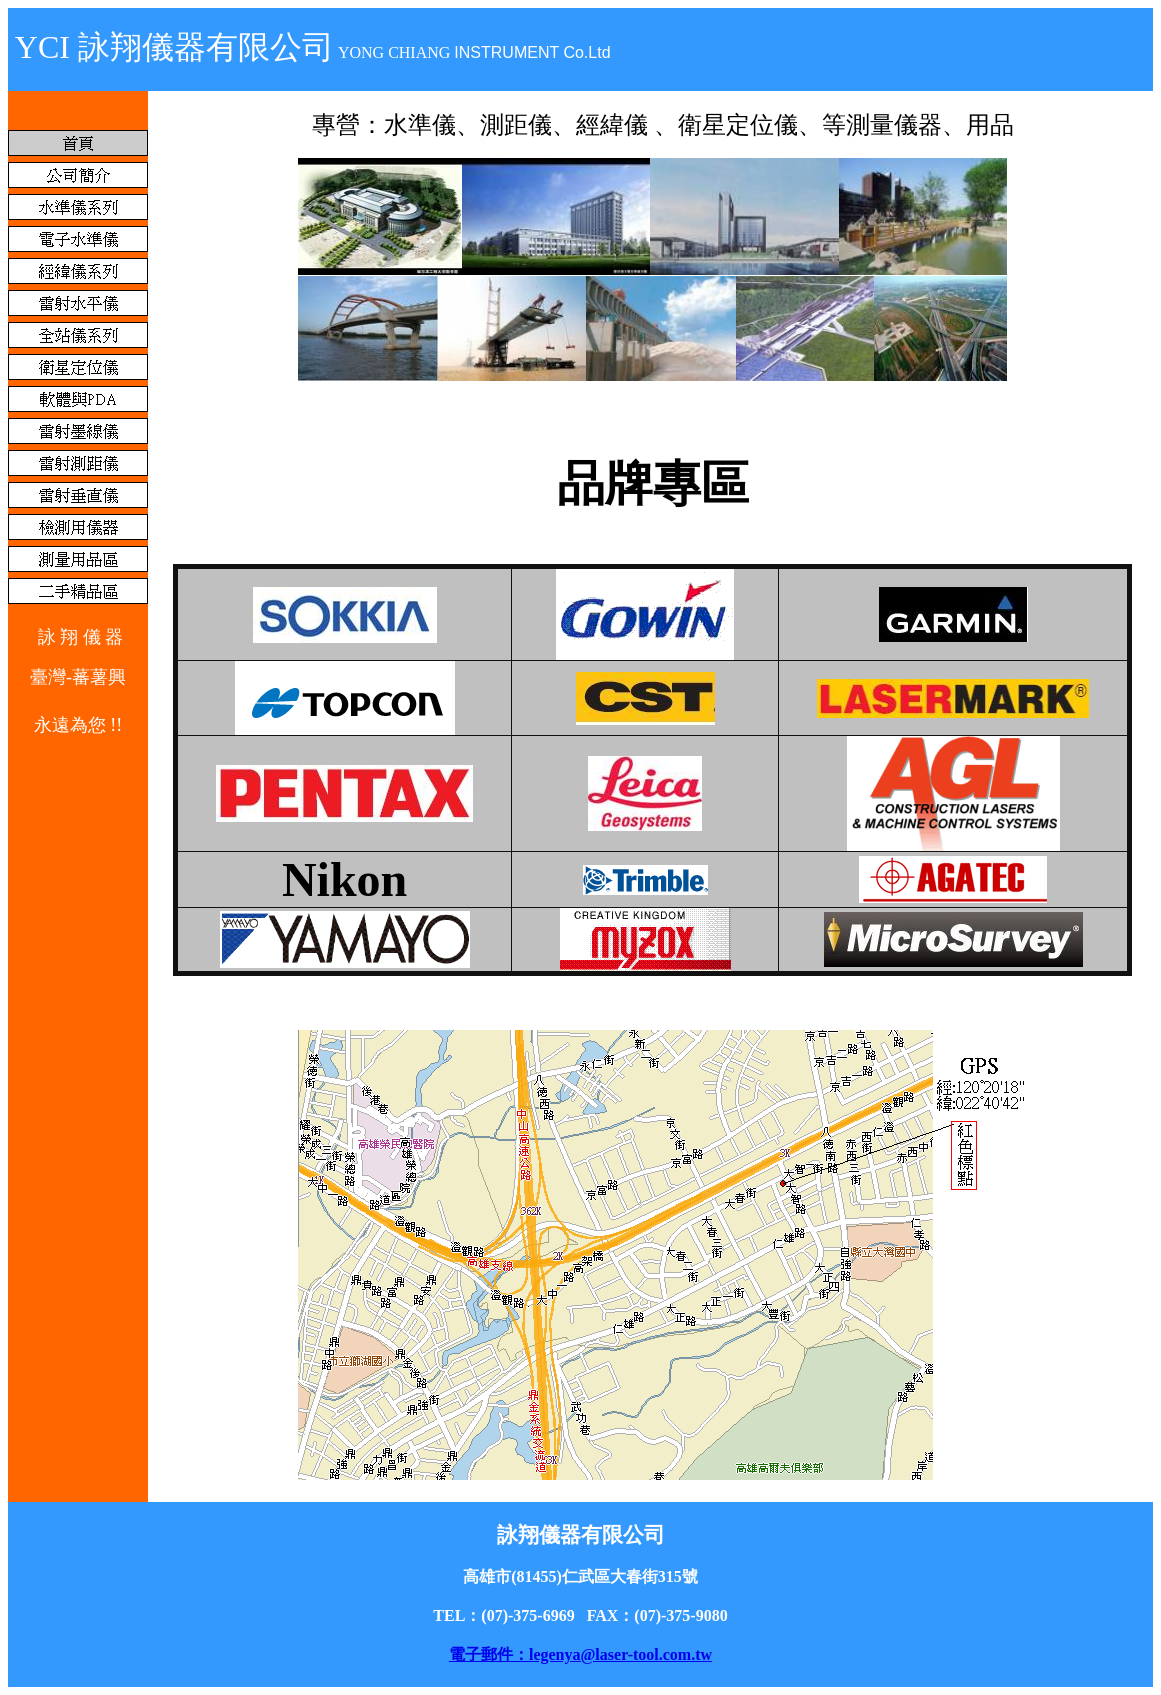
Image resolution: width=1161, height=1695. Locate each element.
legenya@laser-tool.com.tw (620, 1654)
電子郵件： (489, 1654)
